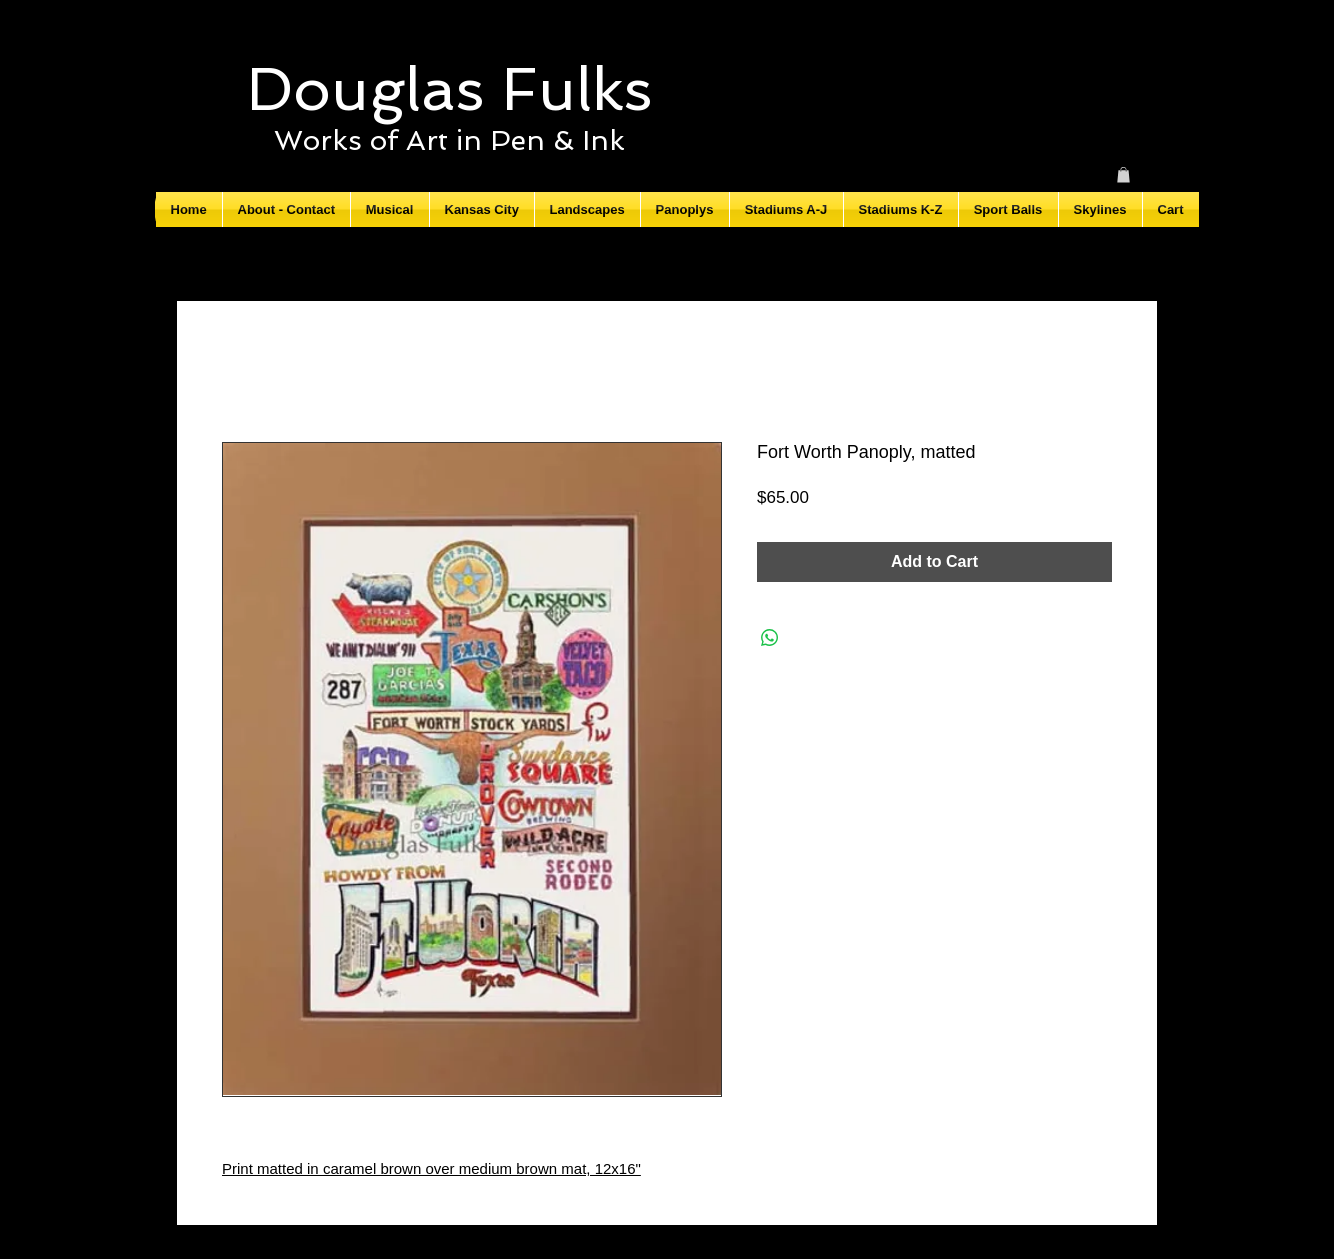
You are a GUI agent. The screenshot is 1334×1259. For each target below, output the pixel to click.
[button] (1123, 175)
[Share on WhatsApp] (770, 638)
